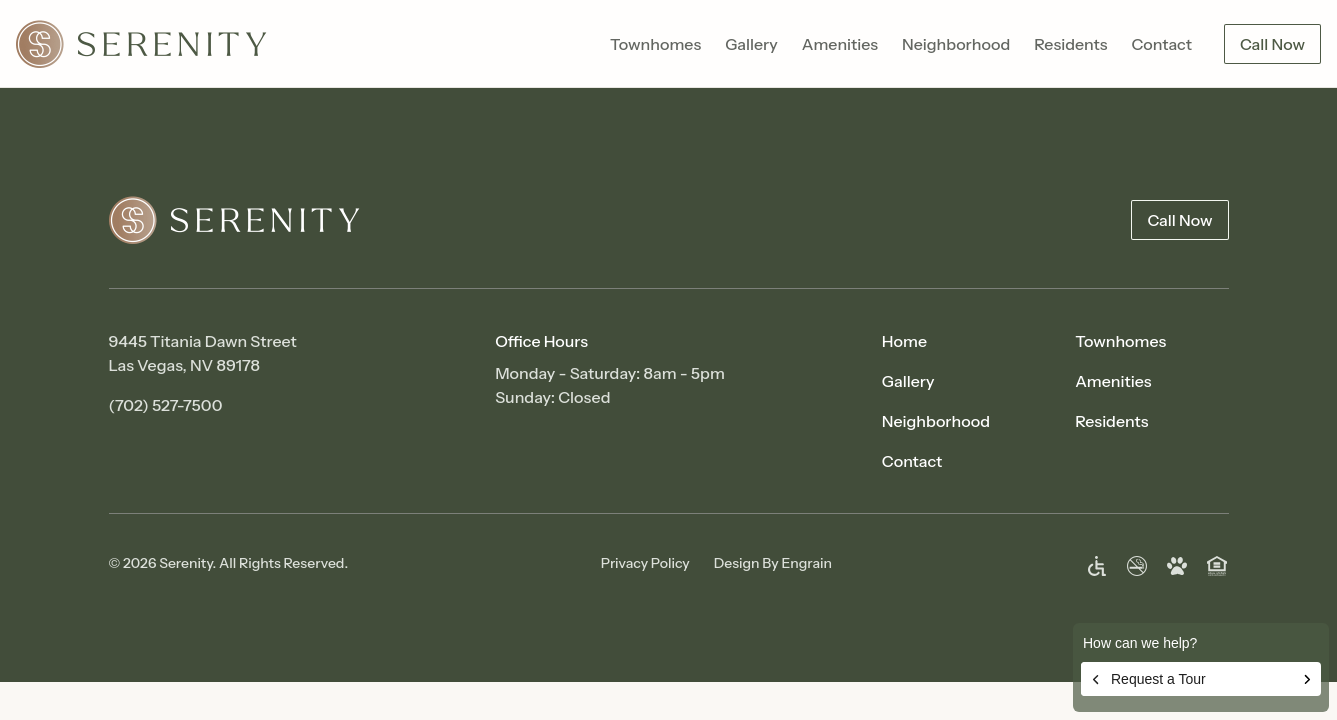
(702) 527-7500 (166, 405)
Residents (1070, 44)
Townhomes (655, 44)
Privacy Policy (645, 563)
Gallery (751, 44)
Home (904, 341)
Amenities (840, 44)
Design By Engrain (773, 563)
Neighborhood (956, 44)
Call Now (1272, 44)
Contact (1161, 44)
